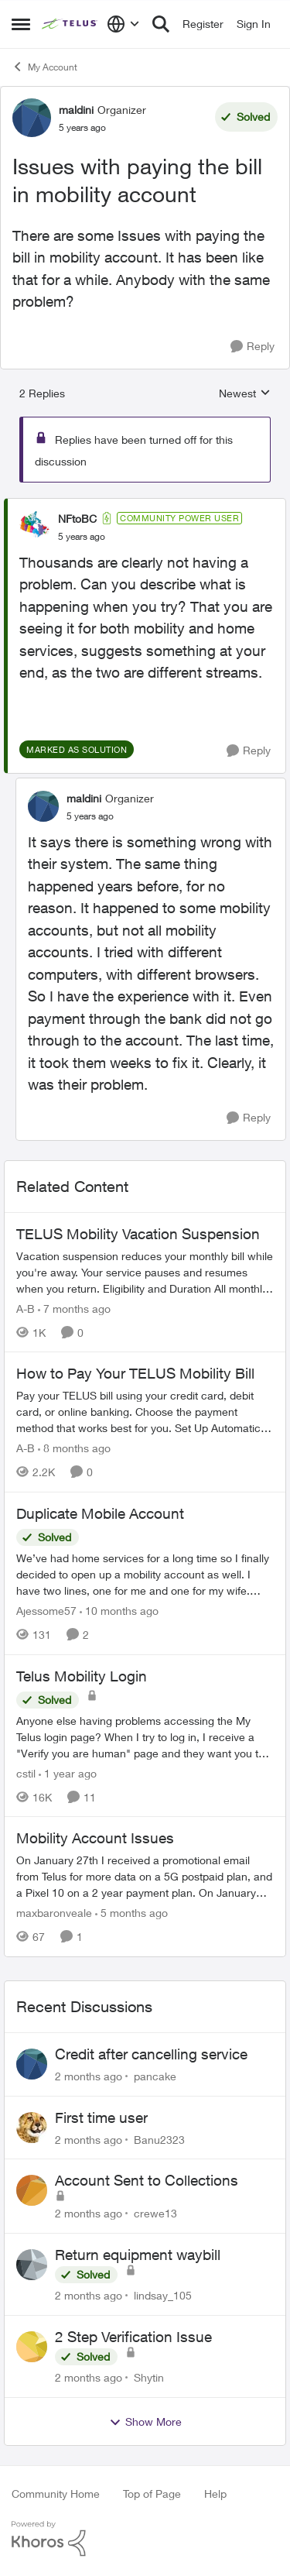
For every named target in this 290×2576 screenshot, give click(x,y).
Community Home (56, 2493)
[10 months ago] (119, 1610)
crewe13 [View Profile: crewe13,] (155, 2213)
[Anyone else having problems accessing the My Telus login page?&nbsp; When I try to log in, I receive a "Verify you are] (145, 1736)
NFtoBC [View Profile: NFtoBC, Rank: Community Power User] (77, 518)
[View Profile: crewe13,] (31, 2190)
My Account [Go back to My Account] (44, 66)
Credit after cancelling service (151, 2054)
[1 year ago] (68, 1772)
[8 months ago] (74, 1448)
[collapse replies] (145, 505)
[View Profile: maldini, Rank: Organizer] (31, 117)
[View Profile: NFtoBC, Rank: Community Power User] (34, 526)
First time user (101, 2117)
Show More (145, 2422)
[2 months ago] (88, 2076)
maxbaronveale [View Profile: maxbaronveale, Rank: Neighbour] (54, 1912)
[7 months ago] (74, 1308)
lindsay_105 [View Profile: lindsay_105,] (163, 2295)
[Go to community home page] (70, 24)
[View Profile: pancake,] (31, 2064)
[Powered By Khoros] (145, 2539)
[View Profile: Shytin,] (31, 2346)
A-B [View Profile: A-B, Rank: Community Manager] (25, 1307)
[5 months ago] (131, 1913)
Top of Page (152, 2493)
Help (215, 2493)
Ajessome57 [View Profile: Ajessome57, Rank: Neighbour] (46, 1610)
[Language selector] (123, 24)
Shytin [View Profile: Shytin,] (149, 2377)
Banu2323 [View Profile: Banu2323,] (159, 2138)
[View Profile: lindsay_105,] (31, 2264)
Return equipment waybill (137, 2254)
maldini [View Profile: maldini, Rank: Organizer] (76, 109)
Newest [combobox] (245, 393)
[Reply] (252, 346)
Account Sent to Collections (146, 2180)
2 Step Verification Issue (133, 2336)
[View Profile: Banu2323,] (31, 2127)
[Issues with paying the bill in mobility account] (81, 537)
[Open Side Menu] (21, 24)
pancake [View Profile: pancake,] (155, 2076)
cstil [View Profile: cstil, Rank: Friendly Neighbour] (26, 1772)
